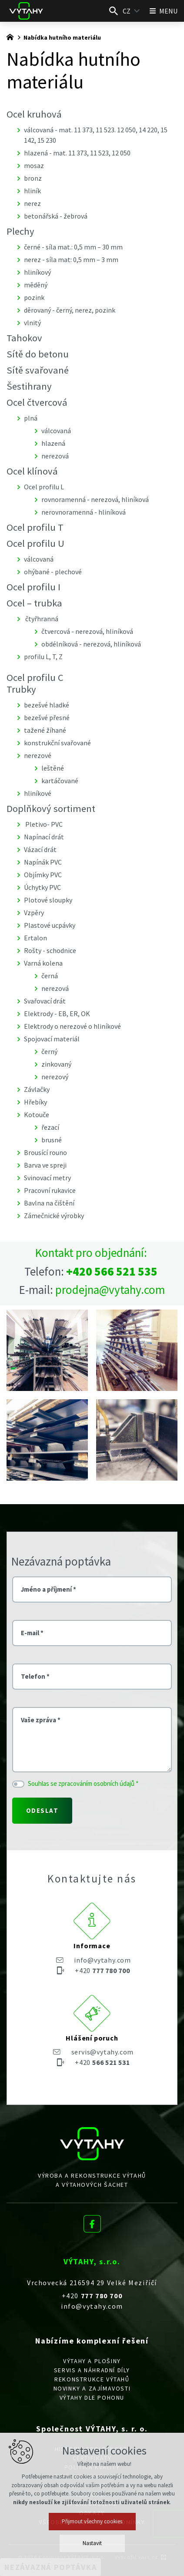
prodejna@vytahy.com (110, 1289)
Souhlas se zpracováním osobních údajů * (83, 1783)
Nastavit (92, 2543)
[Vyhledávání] (113, 11)
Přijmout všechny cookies (92, 2521)
